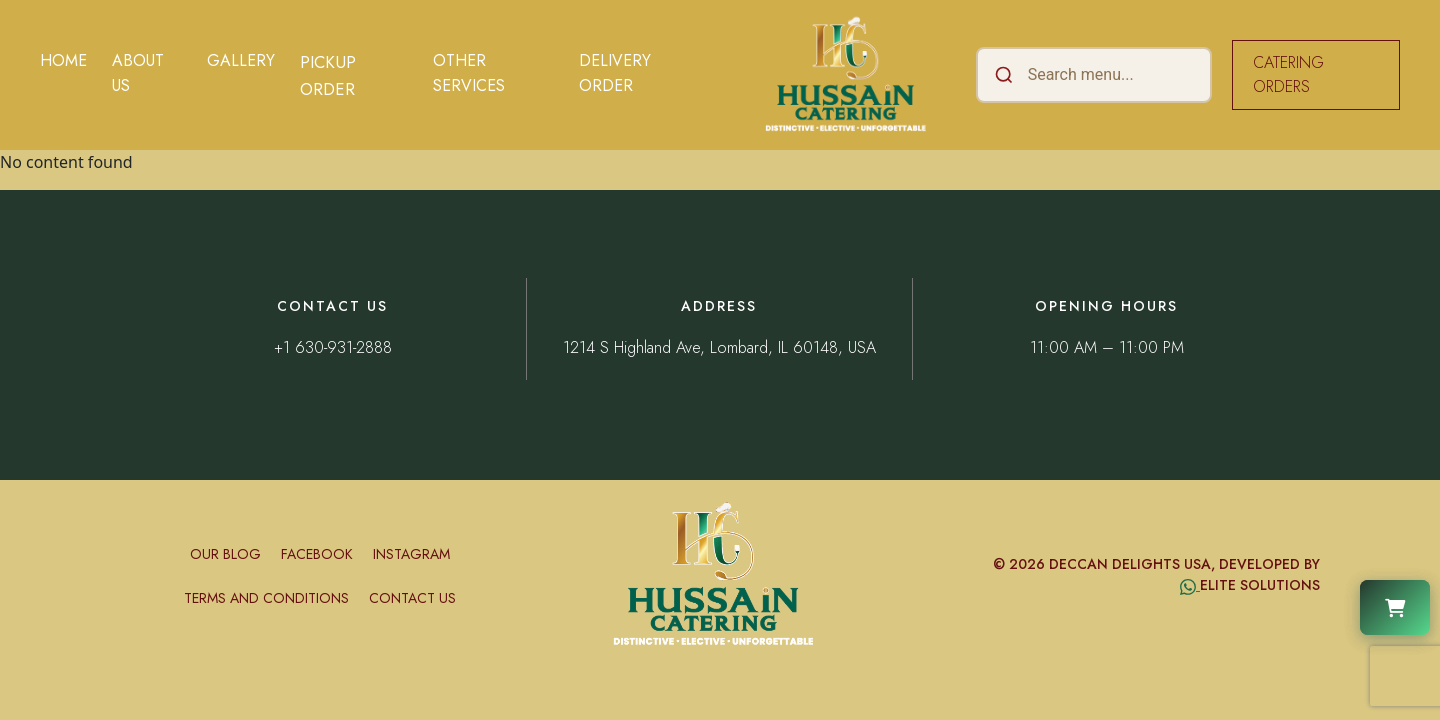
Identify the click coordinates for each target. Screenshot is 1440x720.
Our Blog (225, 554)
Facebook (317, 554)
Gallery (241, 60)
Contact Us (412, 598)
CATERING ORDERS (1288, 74)
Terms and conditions (266, 598)
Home (63, 60)
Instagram (411, 554)
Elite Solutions (1260, 585)
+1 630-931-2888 (333, 347)
